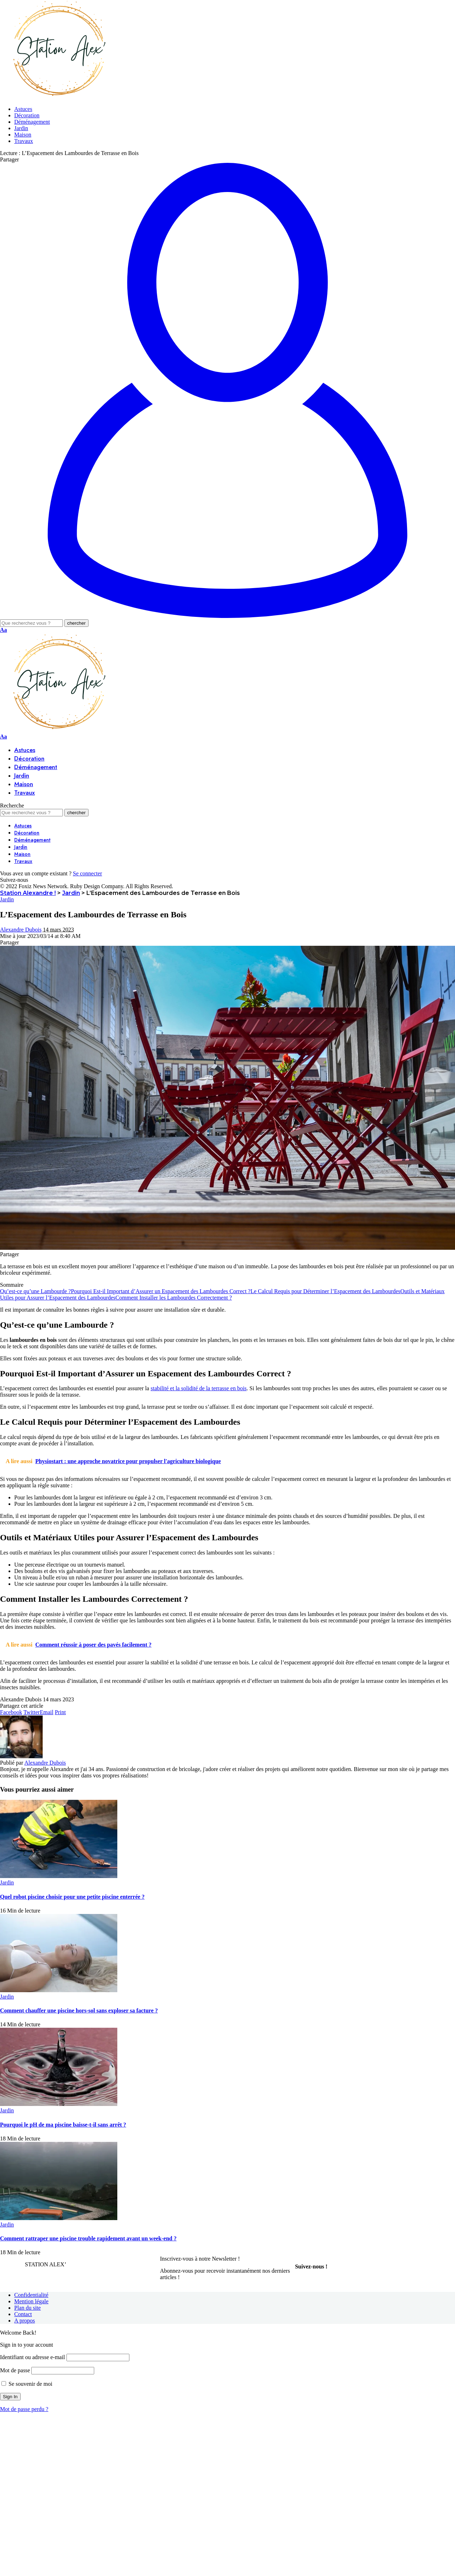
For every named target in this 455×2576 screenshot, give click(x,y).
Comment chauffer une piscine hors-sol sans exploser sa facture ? (79, 2010)
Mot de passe (15, 2370)
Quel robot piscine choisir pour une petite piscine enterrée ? (72, 1897)
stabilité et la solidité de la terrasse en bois (199, 1388)
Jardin (7, 899)
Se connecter (87, 873)
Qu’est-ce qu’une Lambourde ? (35, 1291)
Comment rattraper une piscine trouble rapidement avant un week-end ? (88, 2238)
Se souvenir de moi (26, 2384)
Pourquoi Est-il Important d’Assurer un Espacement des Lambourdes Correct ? (160, 1291)
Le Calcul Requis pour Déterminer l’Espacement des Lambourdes (326, 1291)
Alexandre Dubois (21, 930)
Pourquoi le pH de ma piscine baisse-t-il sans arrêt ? (63, 2125)
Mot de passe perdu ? (24, 2409)
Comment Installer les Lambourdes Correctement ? (174, 1298)
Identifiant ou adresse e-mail (32, 2357)
